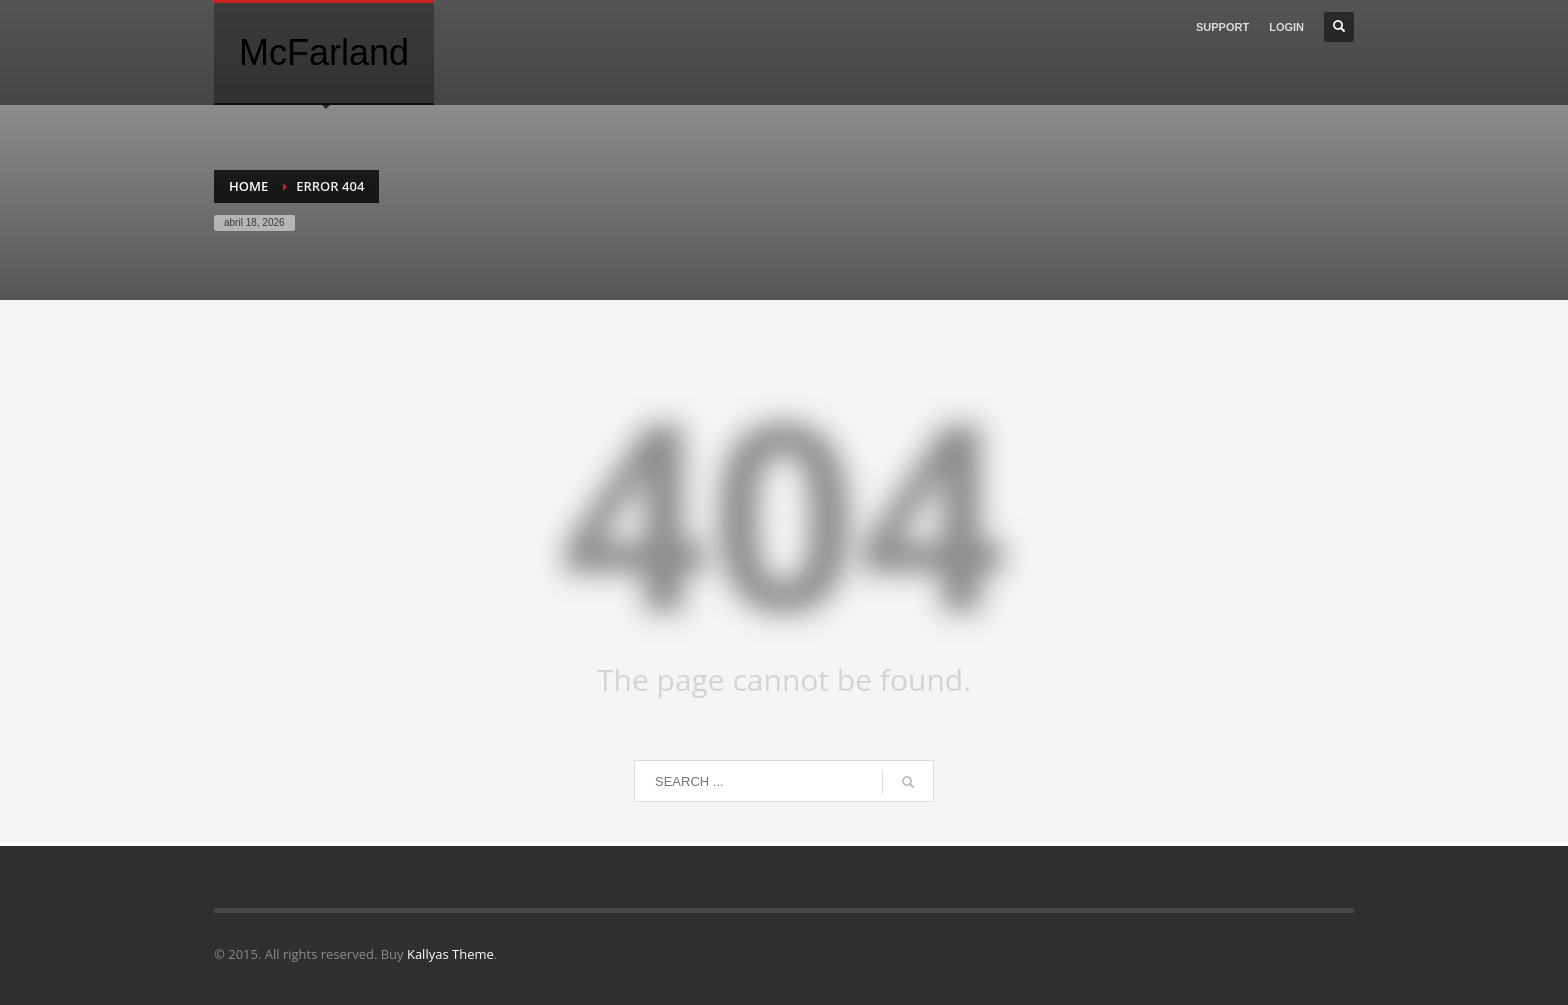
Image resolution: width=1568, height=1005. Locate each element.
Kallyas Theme (450, 954)
